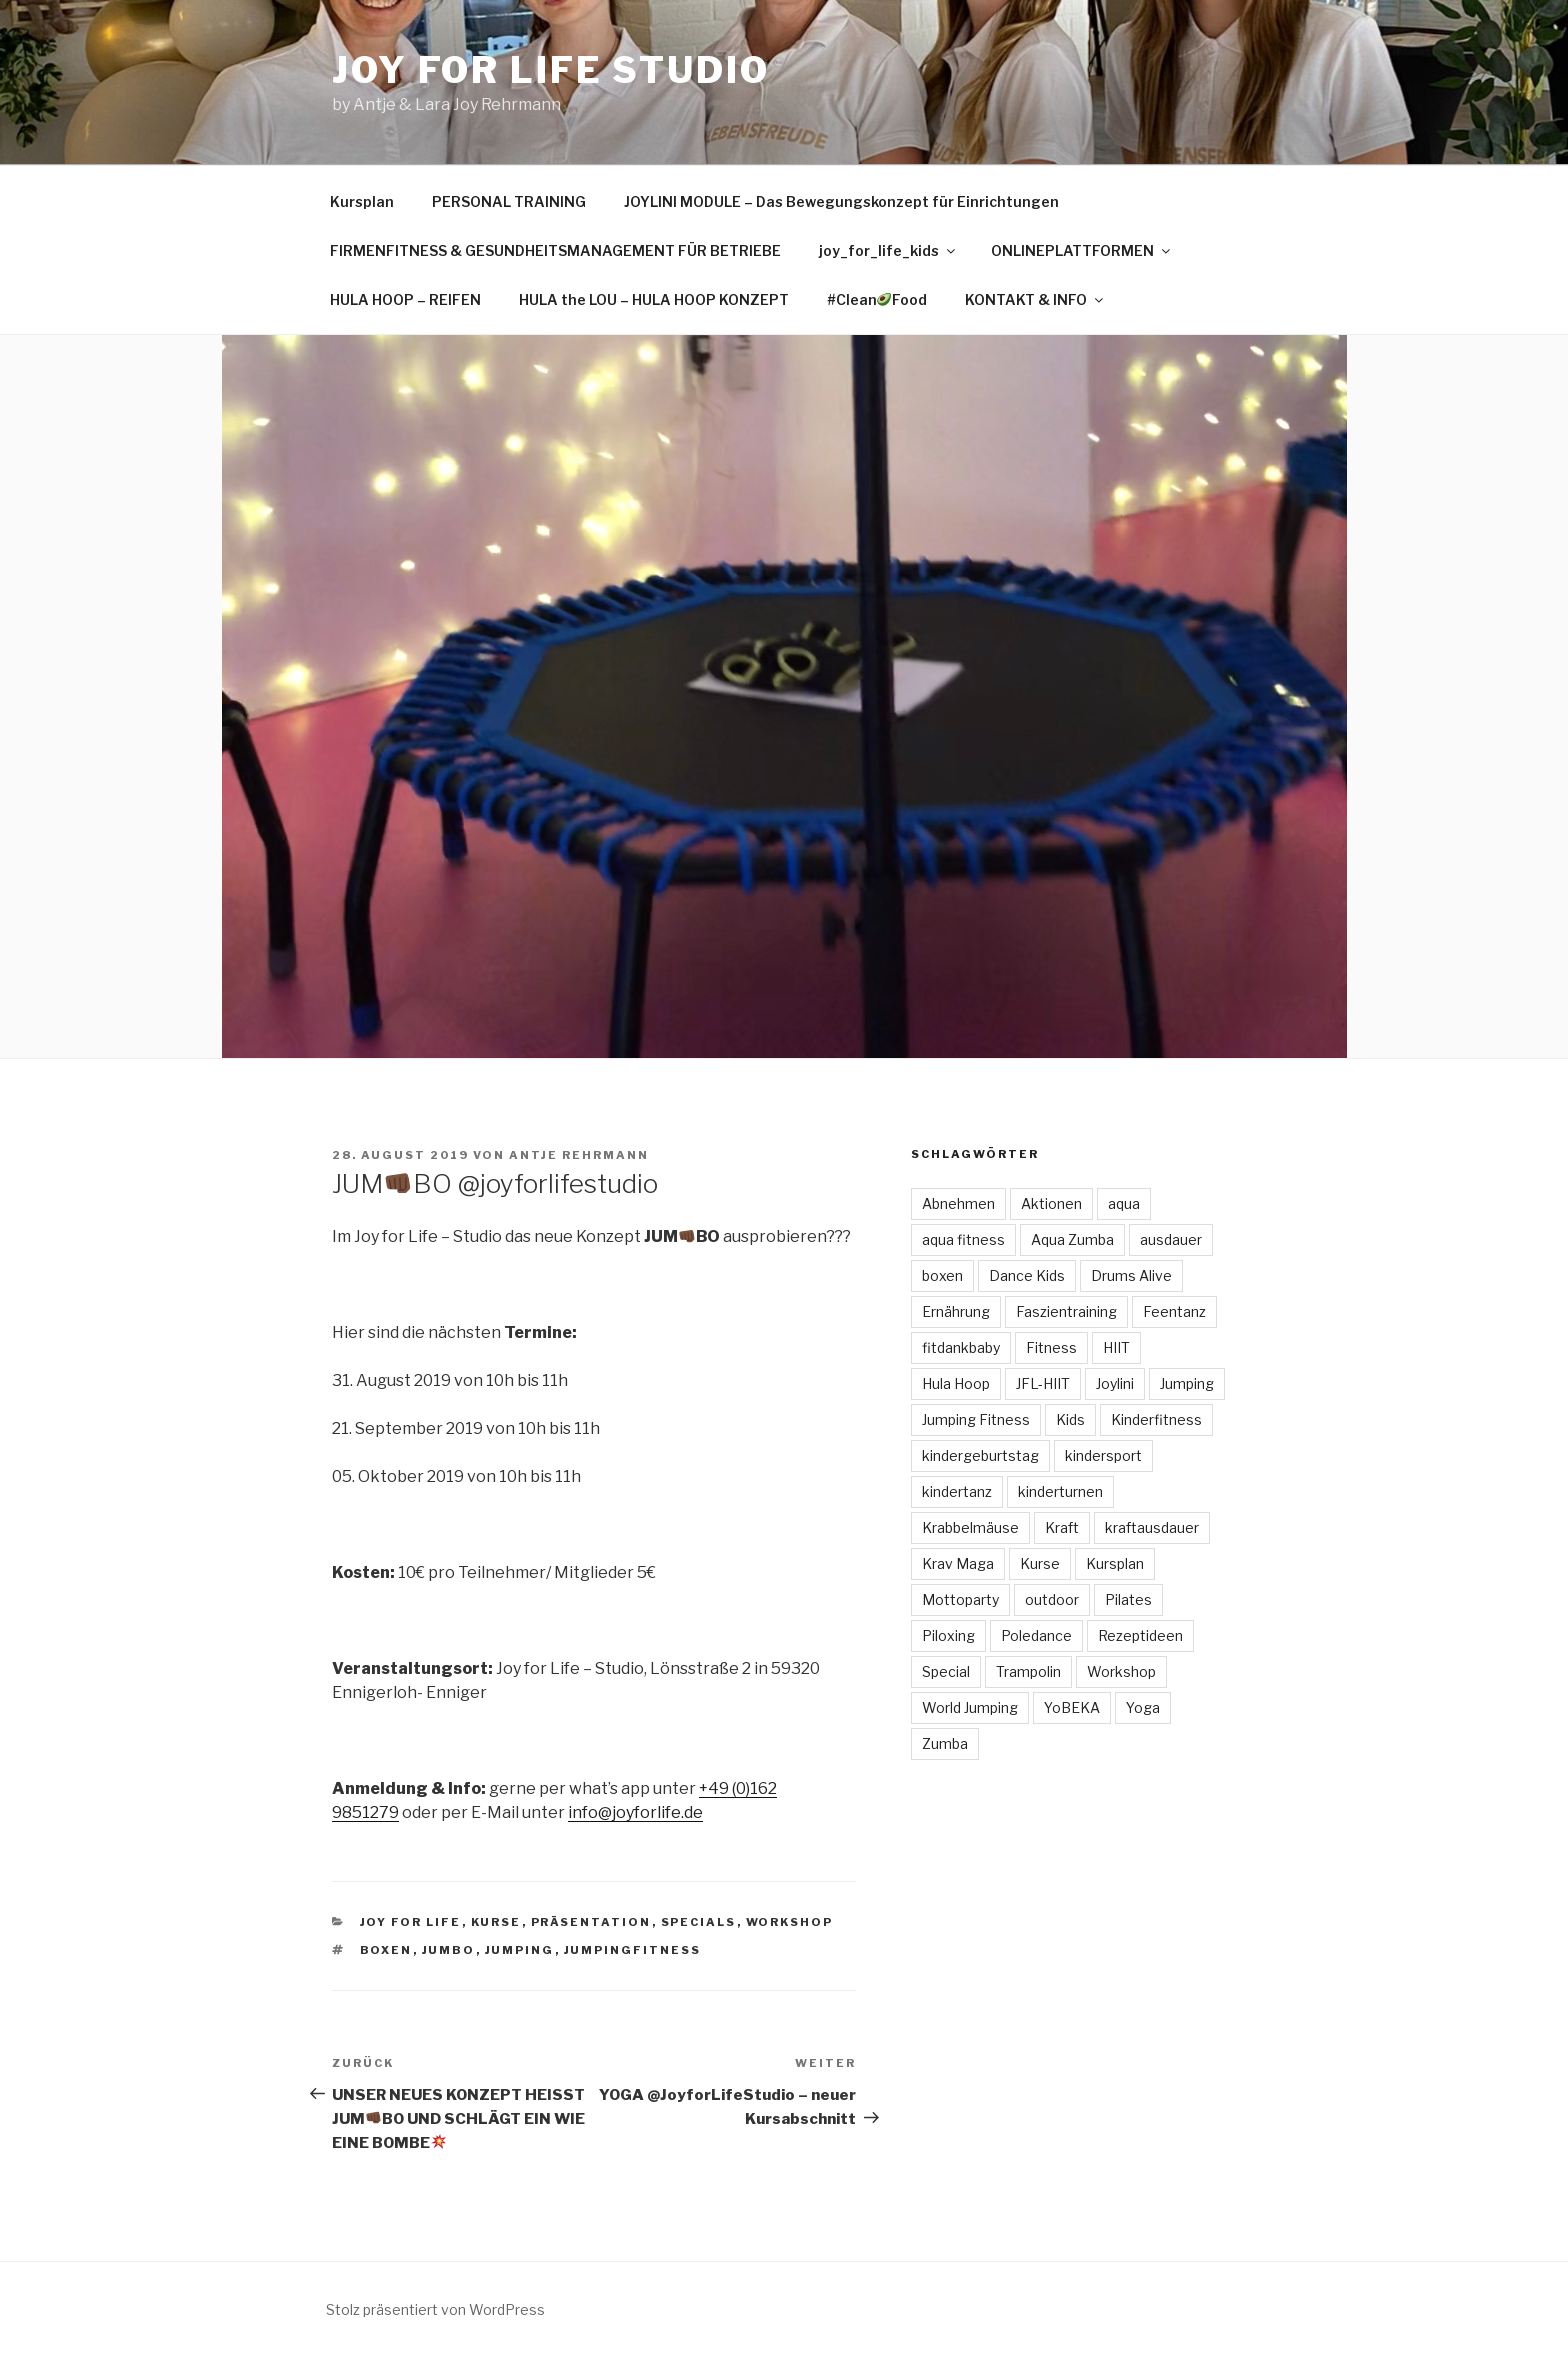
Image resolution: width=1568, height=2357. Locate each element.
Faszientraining (1066, 1311)
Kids (1070, 1419)
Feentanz (1174, 1311)
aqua (1124, 1203)
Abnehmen (958, 1203)
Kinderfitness (1156, 1419)
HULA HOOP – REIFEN (405, 299)
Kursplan (362, 201)
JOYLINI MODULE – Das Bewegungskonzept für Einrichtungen (841, 201)
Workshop (790, 1922)
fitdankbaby (961, 1347)
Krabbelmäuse (970, 1527)
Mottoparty (960, 1599)
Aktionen (1051, 1203)
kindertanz (957, 1491)
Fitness (1051, 1347)
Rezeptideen (1140, 1635)
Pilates (1128, 1599)
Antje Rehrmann (579, 1155)
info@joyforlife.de (635, 1812)
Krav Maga (958, 1563)
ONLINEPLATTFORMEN (1082, 250)
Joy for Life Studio (551, 70)
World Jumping (970, 1707)
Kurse (496, 1922)
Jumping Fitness (976, 1419)
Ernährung (956, 1311)
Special (946, 1671)
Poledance (1036, 1635)
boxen (386, 1950)
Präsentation (591, 1922)
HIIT (1116, 1347)
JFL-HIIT (1043, 1383)
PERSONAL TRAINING (509, 201)
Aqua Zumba (1072, 1239)
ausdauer (1171, 1239)
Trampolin (1028, 1671)
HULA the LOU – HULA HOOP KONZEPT (654, 299)
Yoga (1143, 1707)
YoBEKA (1072, 1707)
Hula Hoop (956, 1383)
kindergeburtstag (980, 1455)
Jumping (520, 1950)
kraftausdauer (1152, 1527)
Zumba (945, 1743)
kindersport (1103, 1455)
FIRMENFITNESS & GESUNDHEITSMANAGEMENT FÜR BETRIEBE (555, 250)
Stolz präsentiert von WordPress (435, 2309)
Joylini (1115, 1383)
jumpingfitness (633, 1950)
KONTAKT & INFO (1035, 299)
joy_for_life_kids (888, 250)
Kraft (1062, 1527)
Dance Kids (1027, 1275)
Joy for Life (411, 1922)
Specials (699, 1922)
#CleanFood (877, 299)
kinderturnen (1060, 1491)
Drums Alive (1131, 1275)
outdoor (1052, 1599)
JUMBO (449, 1950)
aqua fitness (963, 1239)
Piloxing (948, 1635)
